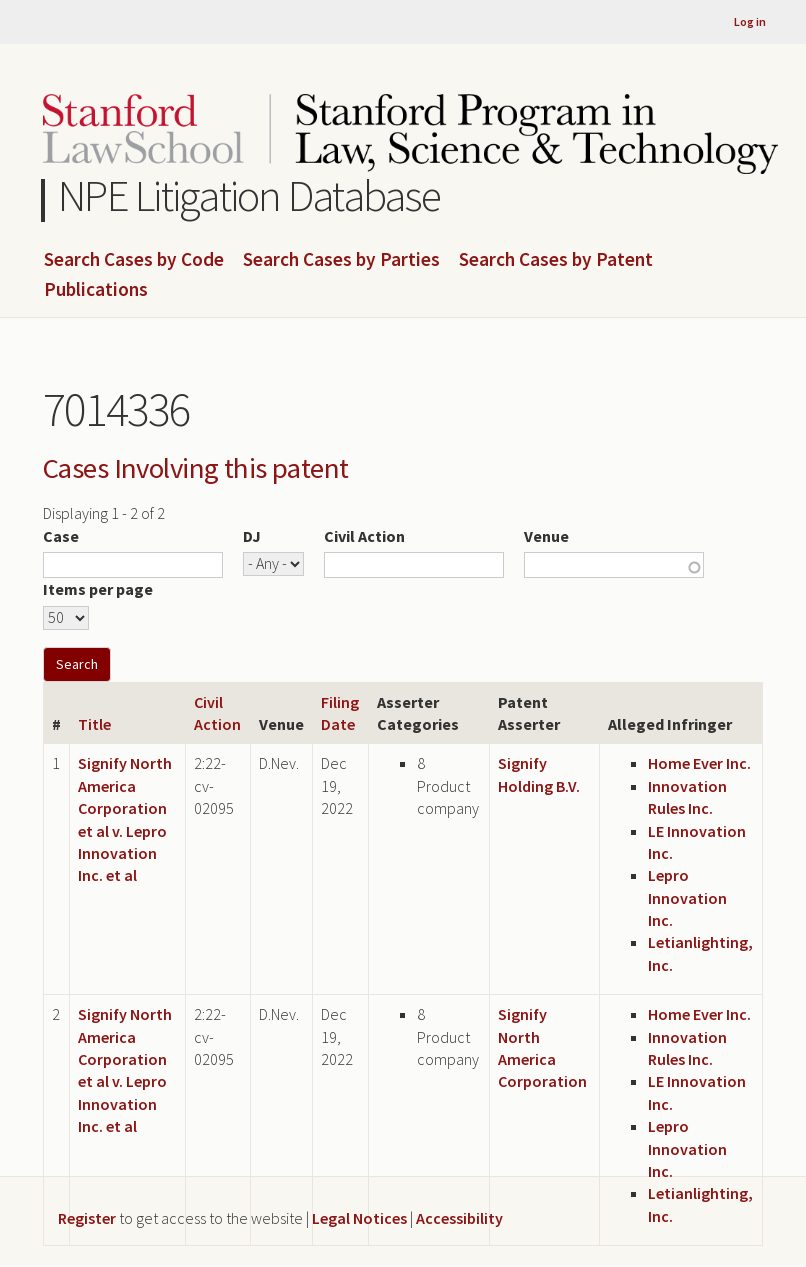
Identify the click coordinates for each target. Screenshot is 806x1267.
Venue (546, 536)
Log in (750, 21)
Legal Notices (359, 1218)
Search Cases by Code (134, 260)
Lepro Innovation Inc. (687, 897)
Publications (96, 290)
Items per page (98, 589)
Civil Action (364, 536)
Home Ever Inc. (699, 763)
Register (87, 1218)
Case (61, 536)
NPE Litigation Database (249, 195)
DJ (252, 536)
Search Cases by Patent (556, 260)
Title (94, 724)
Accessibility (459, 1218)
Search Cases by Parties (341, 260)
